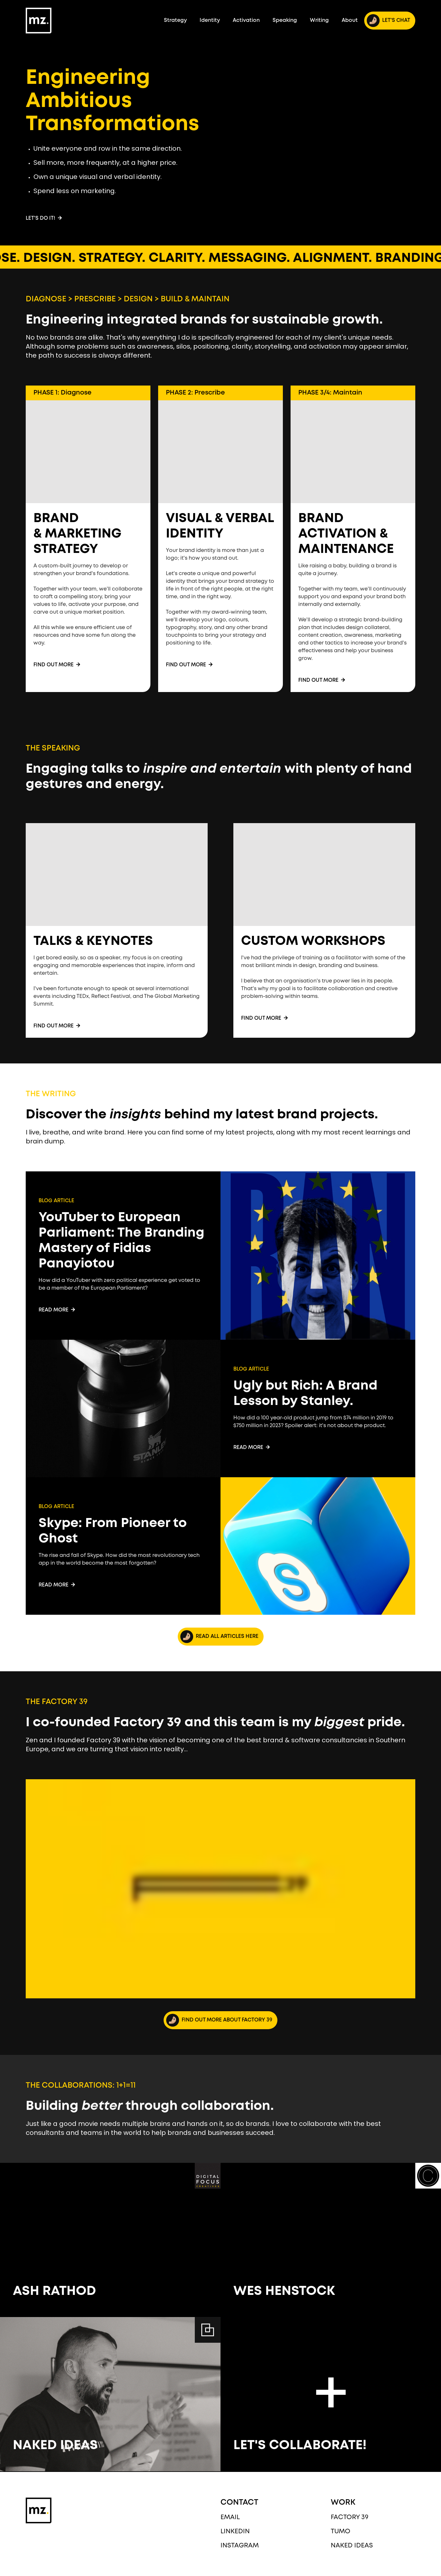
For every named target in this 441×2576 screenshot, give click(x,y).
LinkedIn (235, 2531)
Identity (210, 20)
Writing (319, 20)
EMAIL (230, 2517)
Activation (246, 20)
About (350, 20)
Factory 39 (349, 2517)
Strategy (175, 20)
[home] (38, 20)
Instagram (240, 2546)
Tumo (340, 2531)
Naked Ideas (352, 2546)
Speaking (285, 20)
